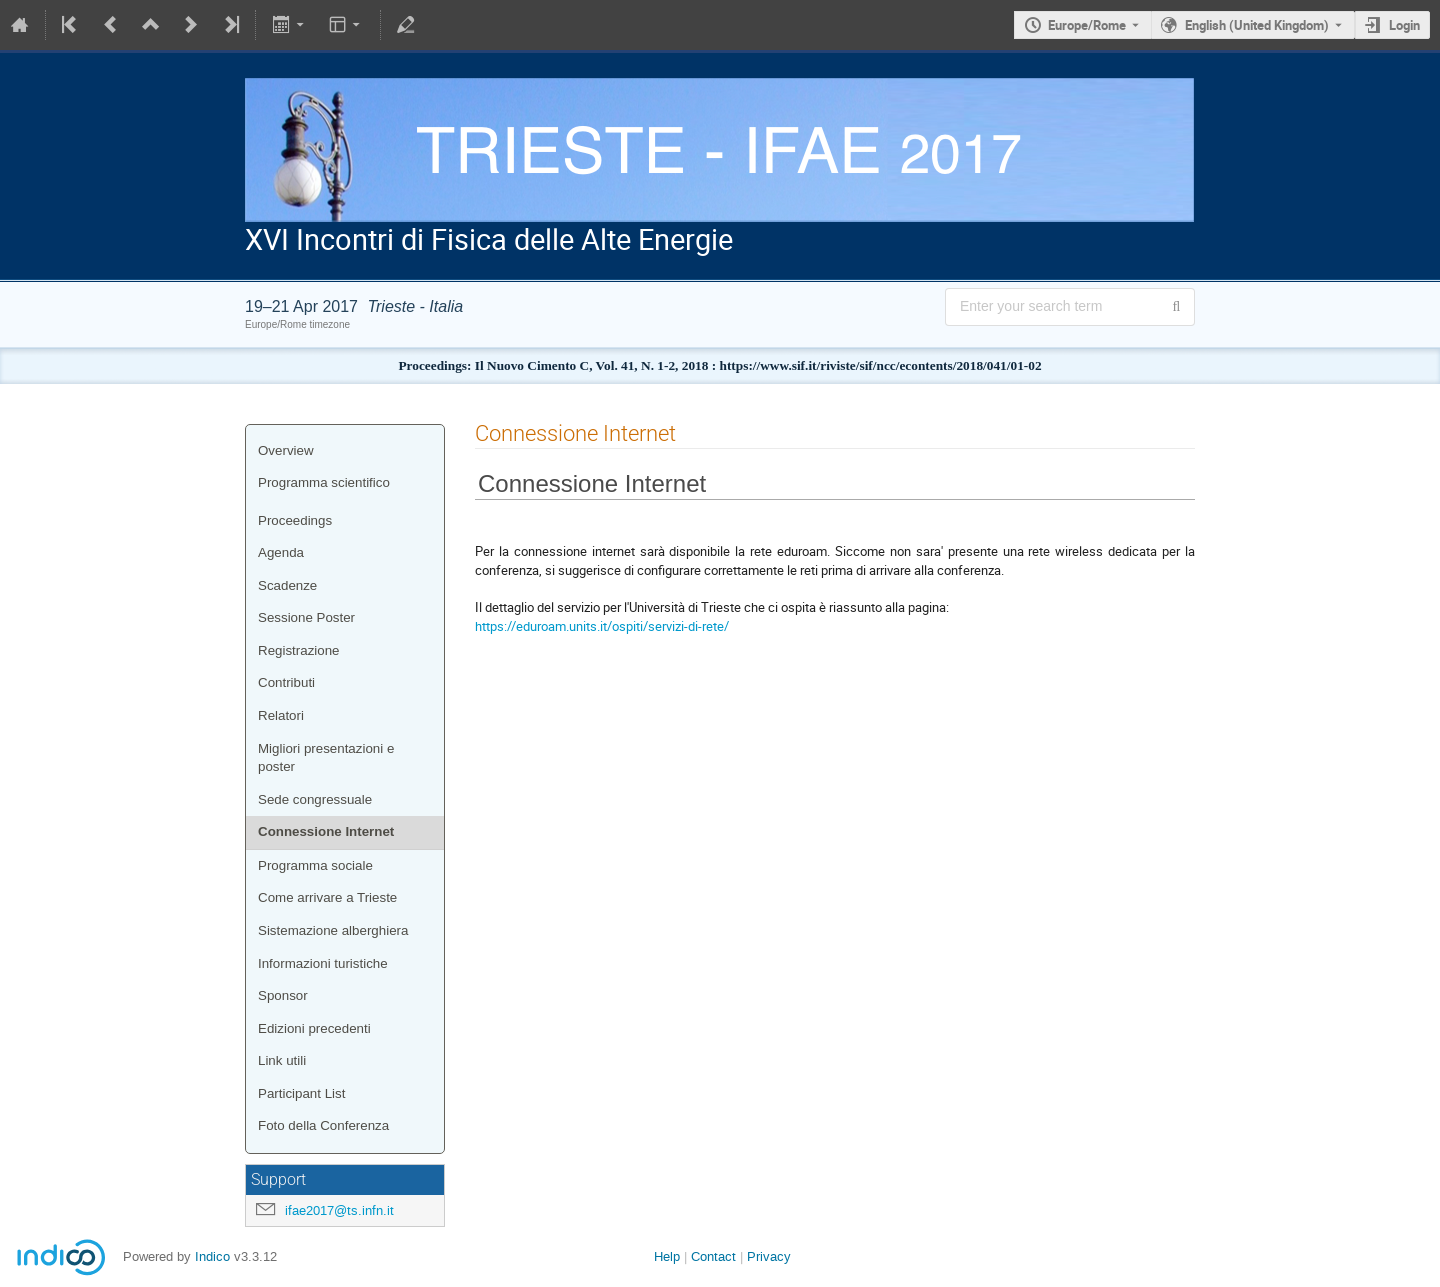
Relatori (281, 715)
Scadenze (287, 585)
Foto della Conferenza (323, 1125)
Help (667, 1256)
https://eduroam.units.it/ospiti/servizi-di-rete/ (602, 626)
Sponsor (283, 995)
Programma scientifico (324, 482)
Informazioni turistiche (323, 963)
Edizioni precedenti (314, 1028)
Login (1404, 25)
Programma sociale (315, 865)
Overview (286, 450)
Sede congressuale (315, 799)
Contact (713, 1256)
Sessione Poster (306, 617)
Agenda (281, 552)
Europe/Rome (1087, 25)
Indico (212, 1256)
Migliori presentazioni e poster (326, 758)
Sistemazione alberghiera (333, 930)
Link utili (282, 1060)
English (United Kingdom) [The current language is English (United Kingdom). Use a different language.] (1257, 25)
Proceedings (295, 520)
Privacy (769, 1256)
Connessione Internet (326, 831)
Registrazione (299, 650)
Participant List (301, 1093)
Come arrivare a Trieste (327, 897)
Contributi (286, 682)
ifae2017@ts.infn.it (339, 1210)
